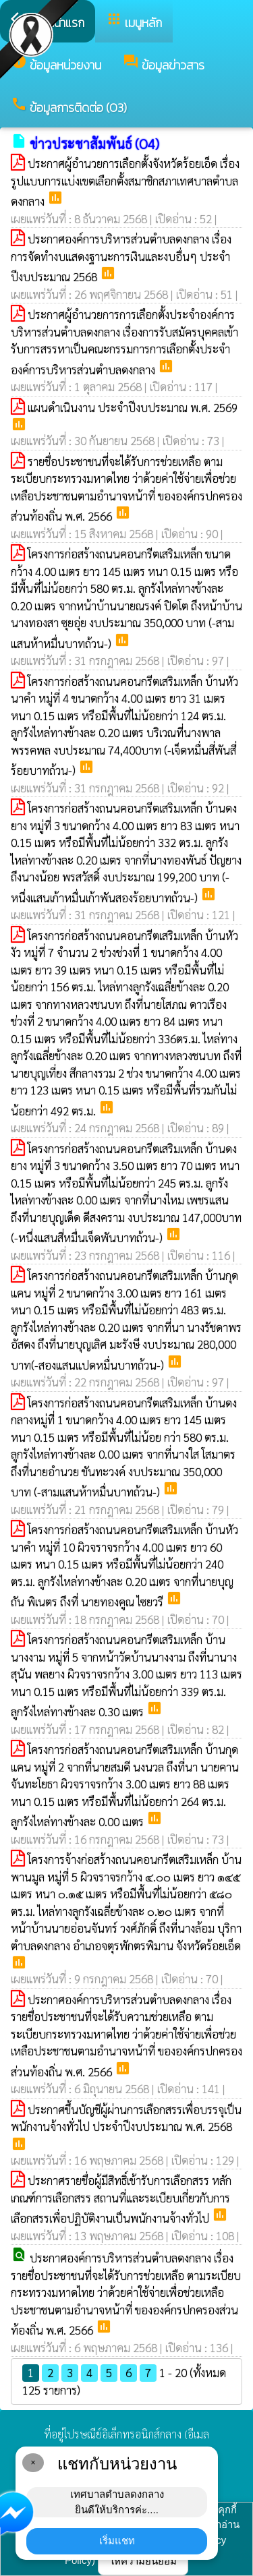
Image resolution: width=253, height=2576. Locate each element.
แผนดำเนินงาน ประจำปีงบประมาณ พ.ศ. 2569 (132, 407)
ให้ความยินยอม (143, 2561)
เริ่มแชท (117, 2540)
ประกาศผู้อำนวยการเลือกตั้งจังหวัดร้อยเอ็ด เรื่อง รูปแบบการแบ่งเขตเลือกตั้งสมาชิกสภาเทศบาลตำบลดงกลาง (125, 182)
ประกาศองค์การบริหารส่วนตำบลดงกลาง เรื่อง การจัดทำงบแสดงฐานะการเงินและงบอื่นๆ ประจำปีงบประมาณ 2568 (121, 257)
